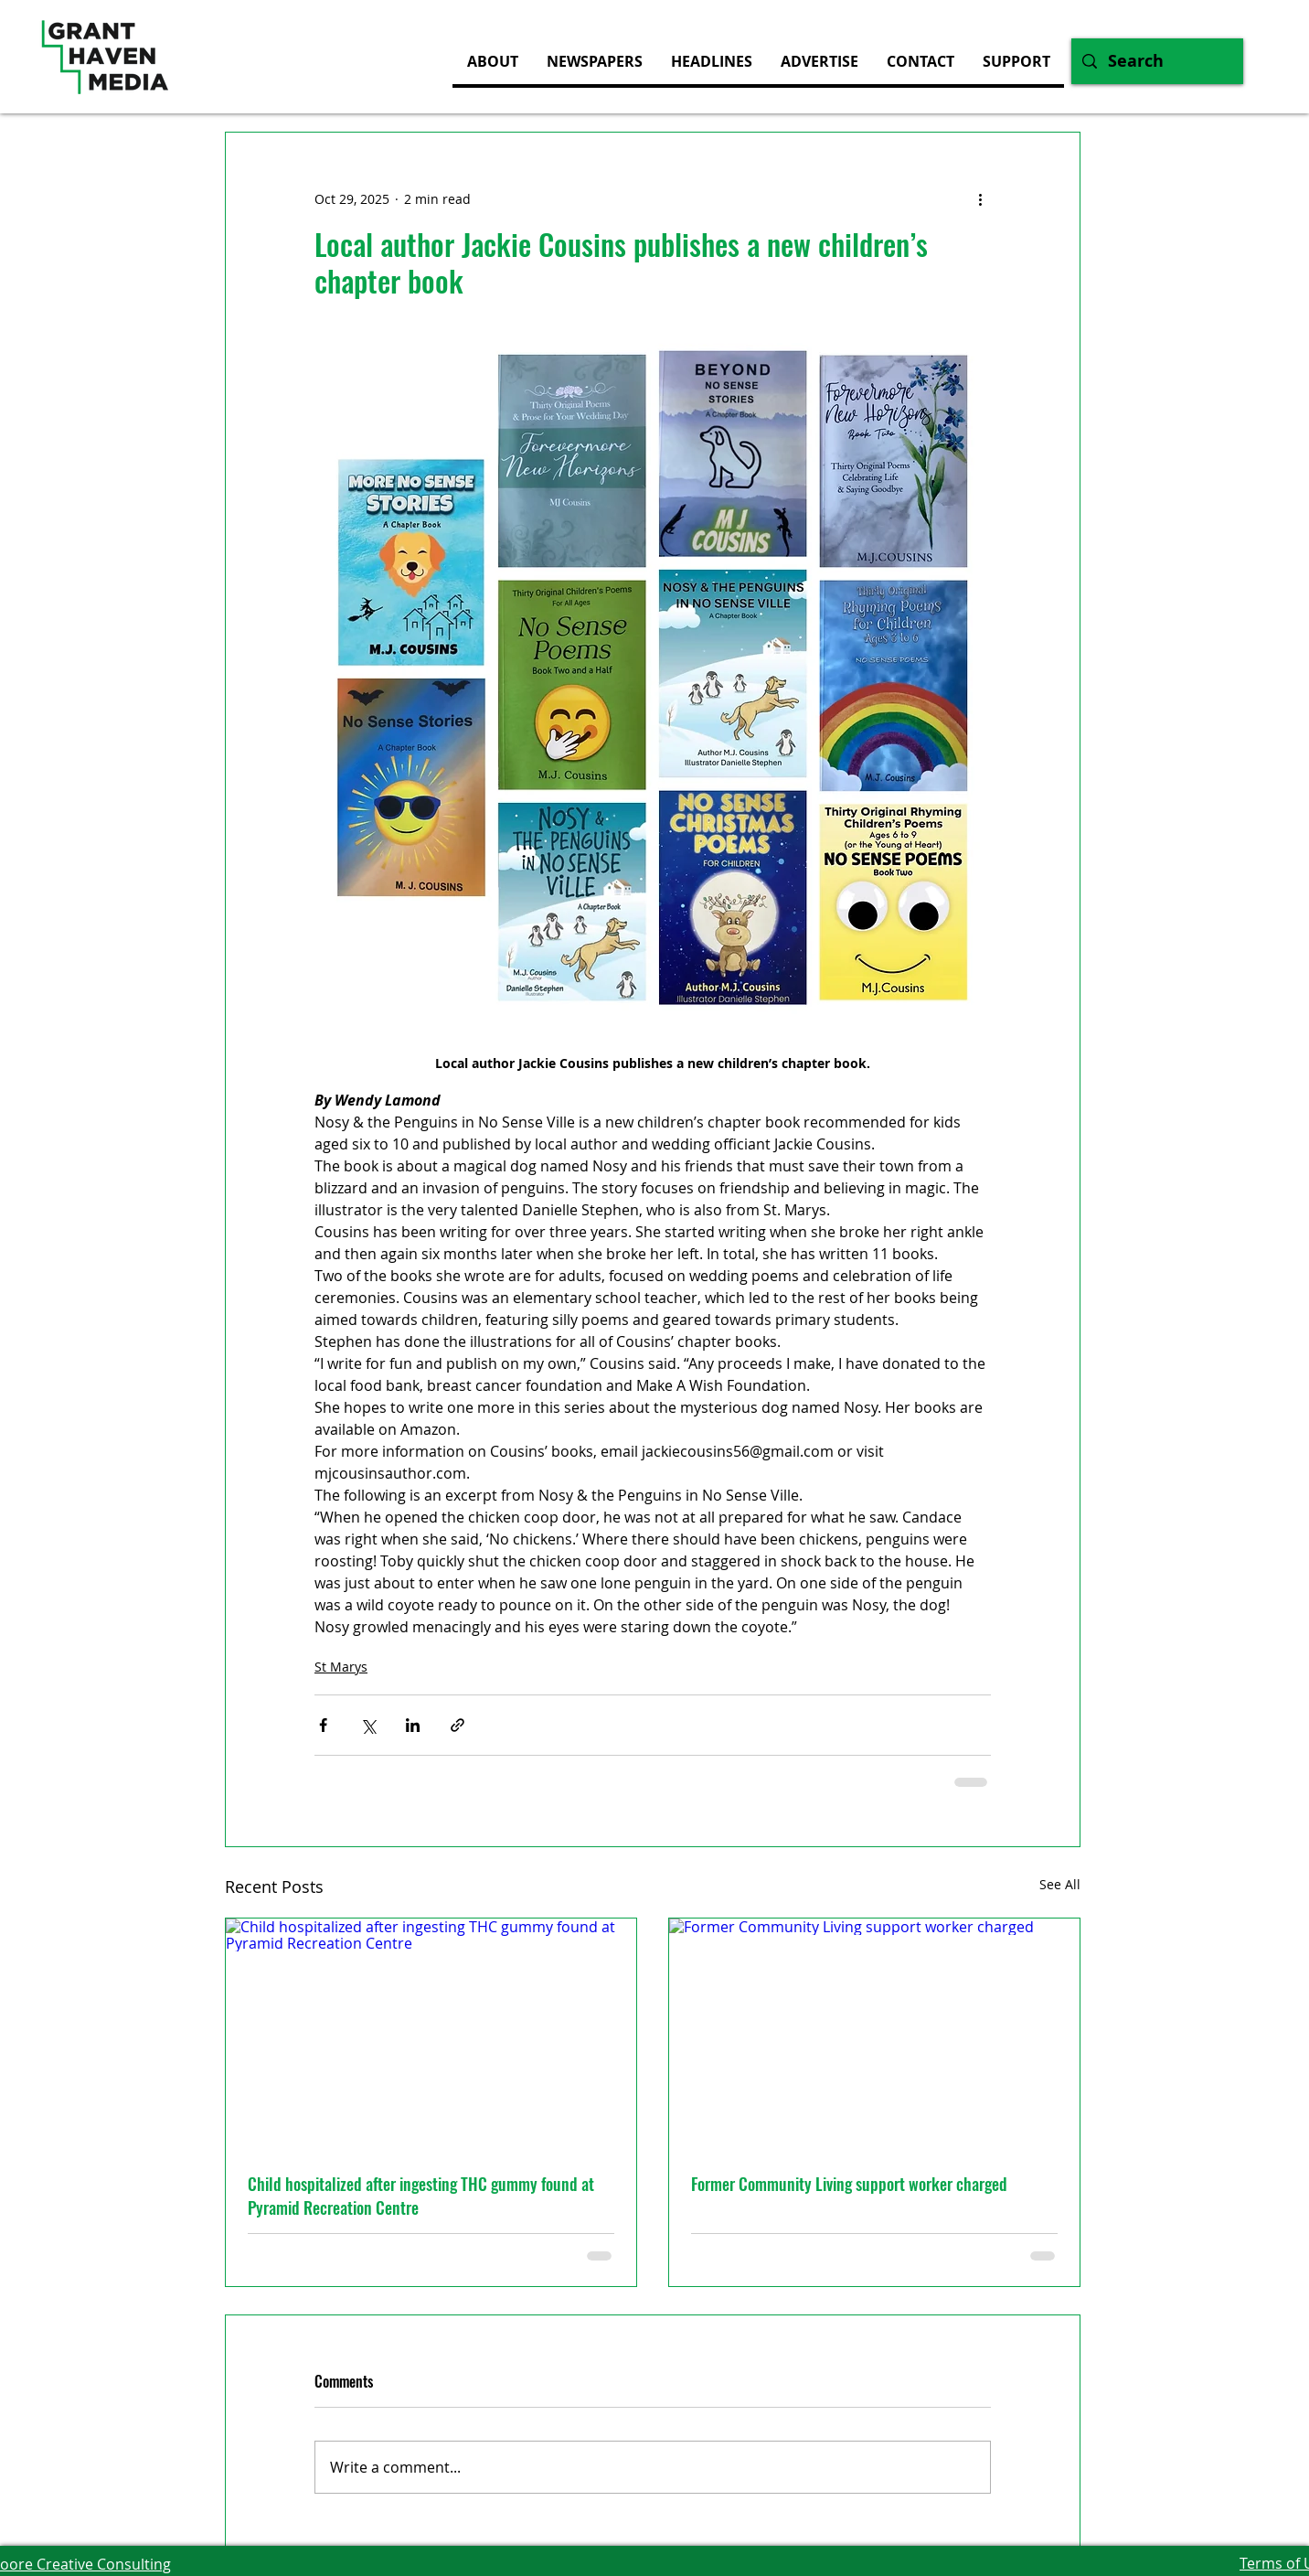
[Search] (1156, 61)
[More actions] (980, 198)
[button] (819, 61)
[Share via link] (457, 1725)
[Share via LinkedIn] (412, 1725)
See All (1059, 1884)
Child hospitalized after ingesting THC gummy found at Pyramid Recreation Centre (421, 2195)
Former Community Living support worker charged (849, 2184)
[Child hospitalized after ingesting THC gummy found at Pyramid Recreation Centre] (431, 2034)
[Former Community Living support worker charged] (874, 2034)
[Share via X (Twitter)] (368, 1725)
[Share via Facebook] (323, 1725)
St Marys (340, 1666)
